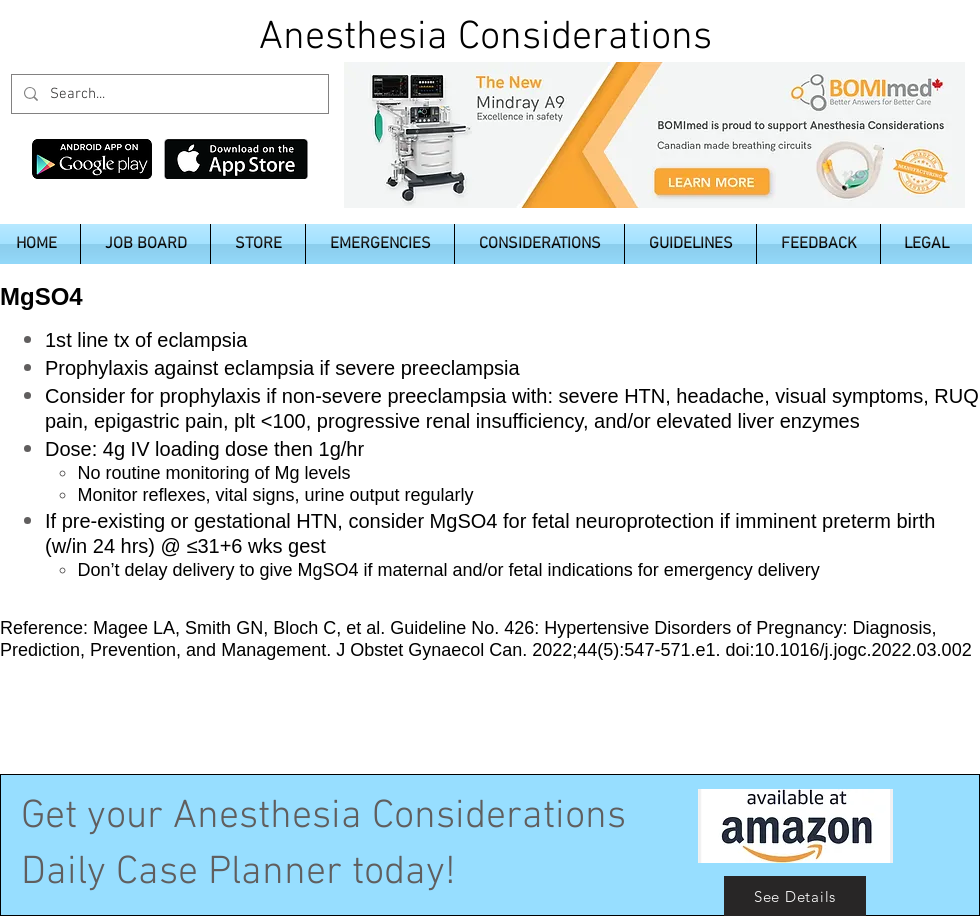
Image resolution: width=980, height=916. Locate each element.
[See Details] (795, 896)
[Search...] (168, 94)
